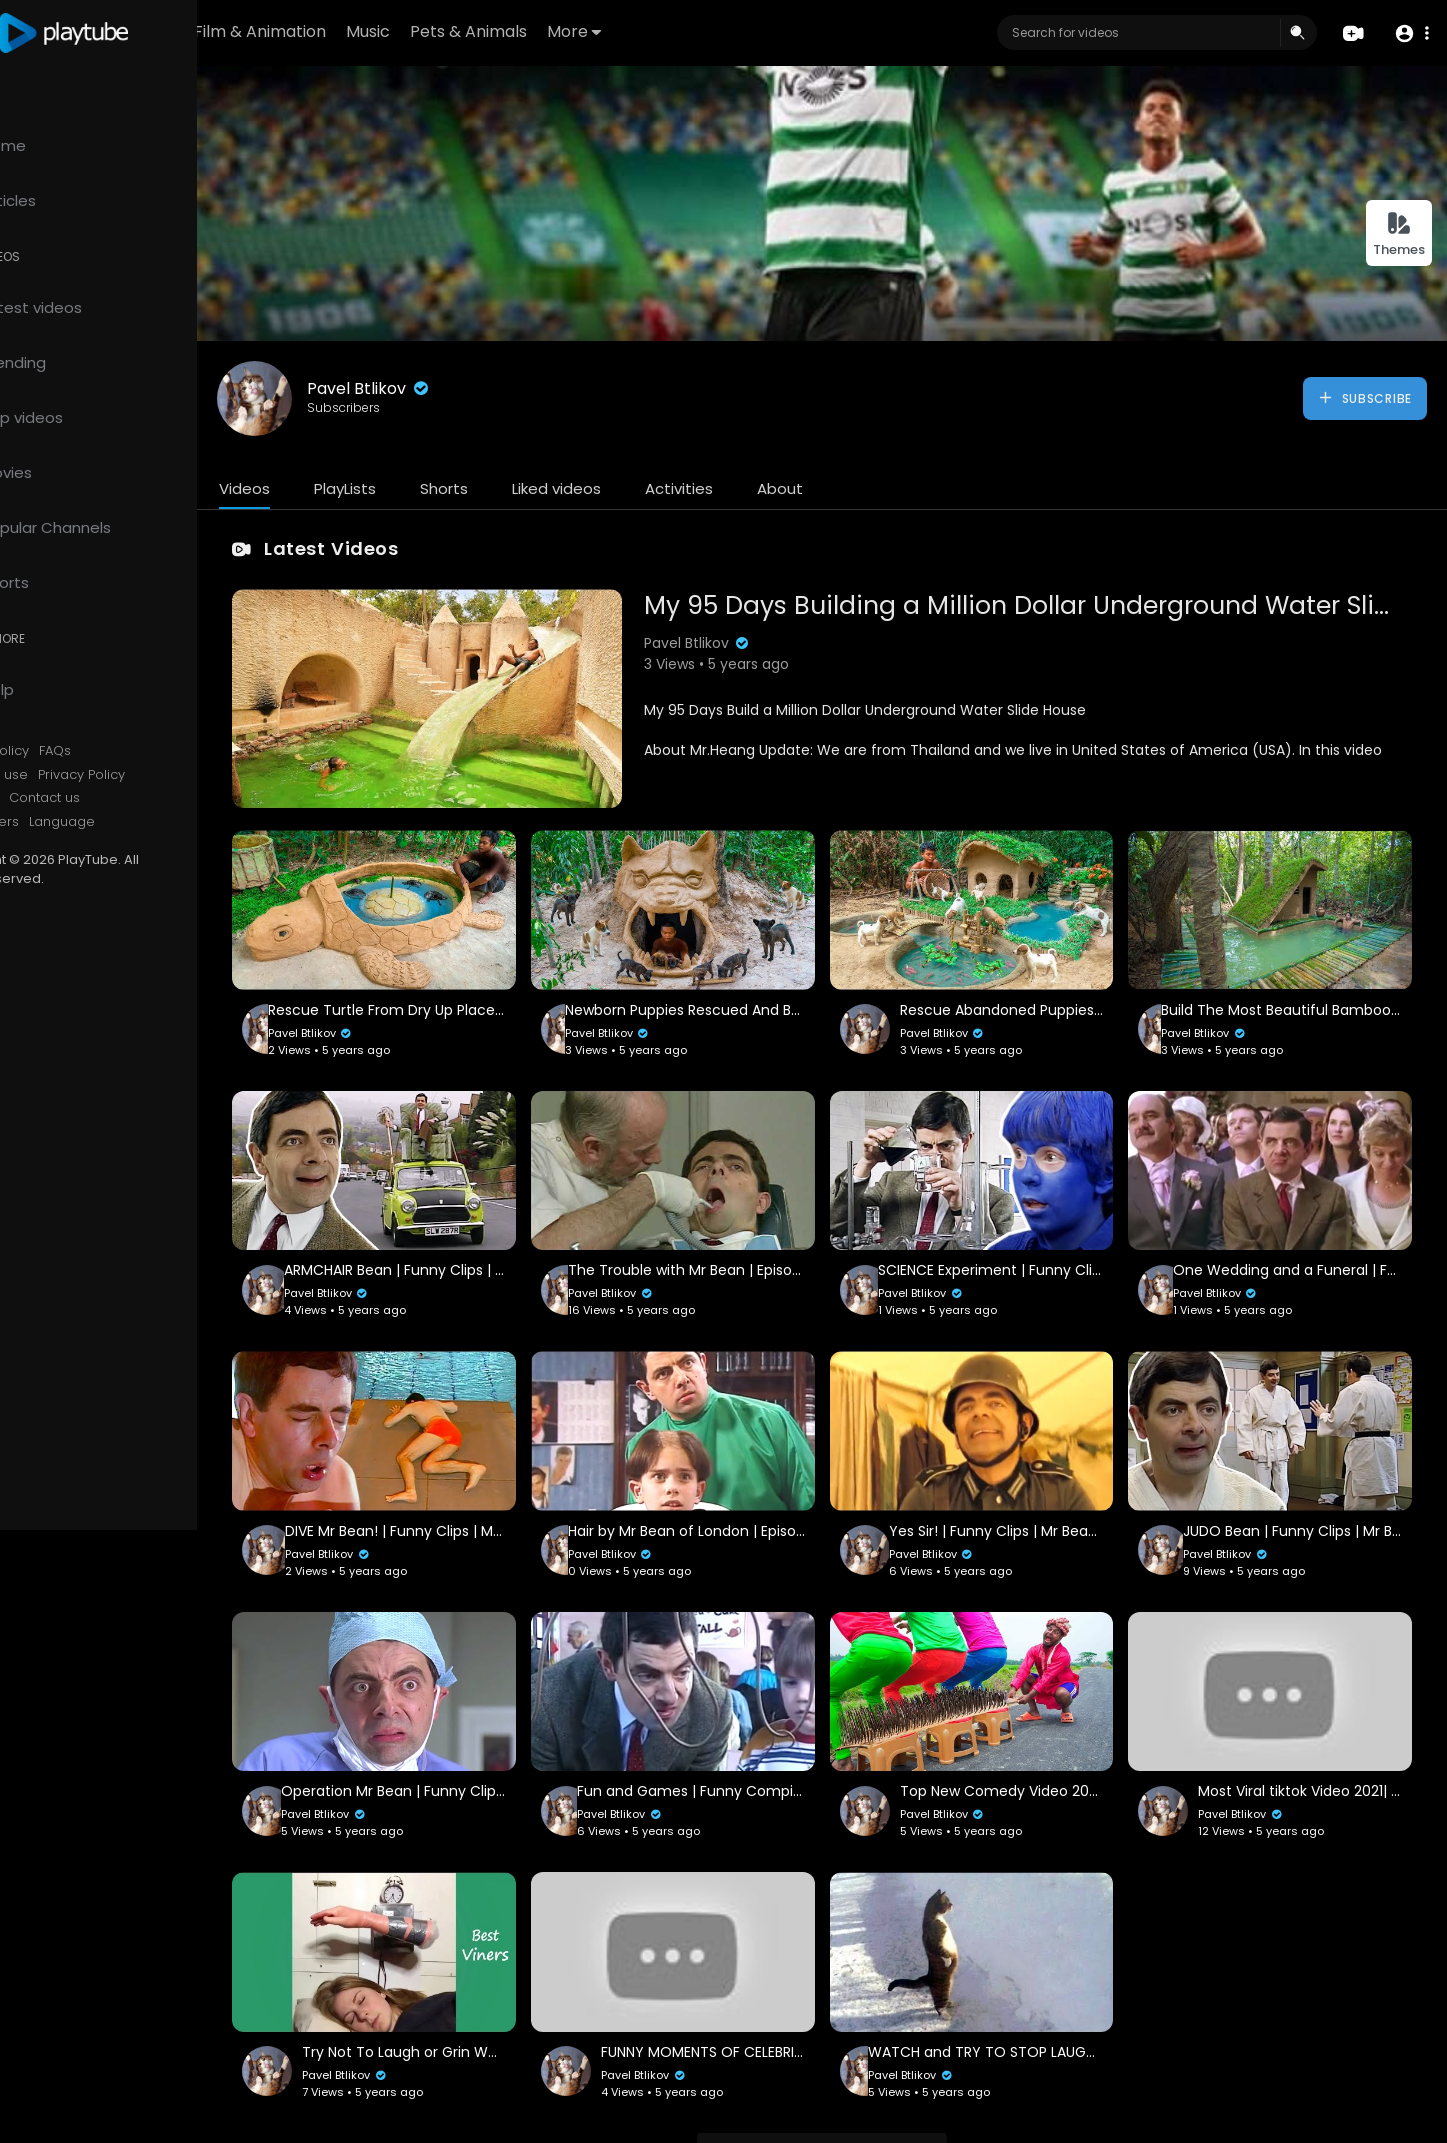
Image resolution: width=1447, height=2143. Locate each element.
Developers (63, 822)
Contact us (127, 798)
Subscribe (1364, 398)
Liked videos (639, 488)
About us (53, 798)
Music (484, 31)
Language (145, 822)
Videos (327, 488)
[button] (1409, 33)
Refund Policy (68, 751)
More (690, 31)
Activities (762, 488)
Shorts (527, 488)
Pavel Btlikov (452, 388)
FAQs (138, 751)
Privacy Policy (164, 775)
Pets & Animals (584, 31)
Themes (1399, 234)
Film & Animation (376, 31)
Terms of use (68, 775)
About (863, 488)
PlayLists (428, 488)
